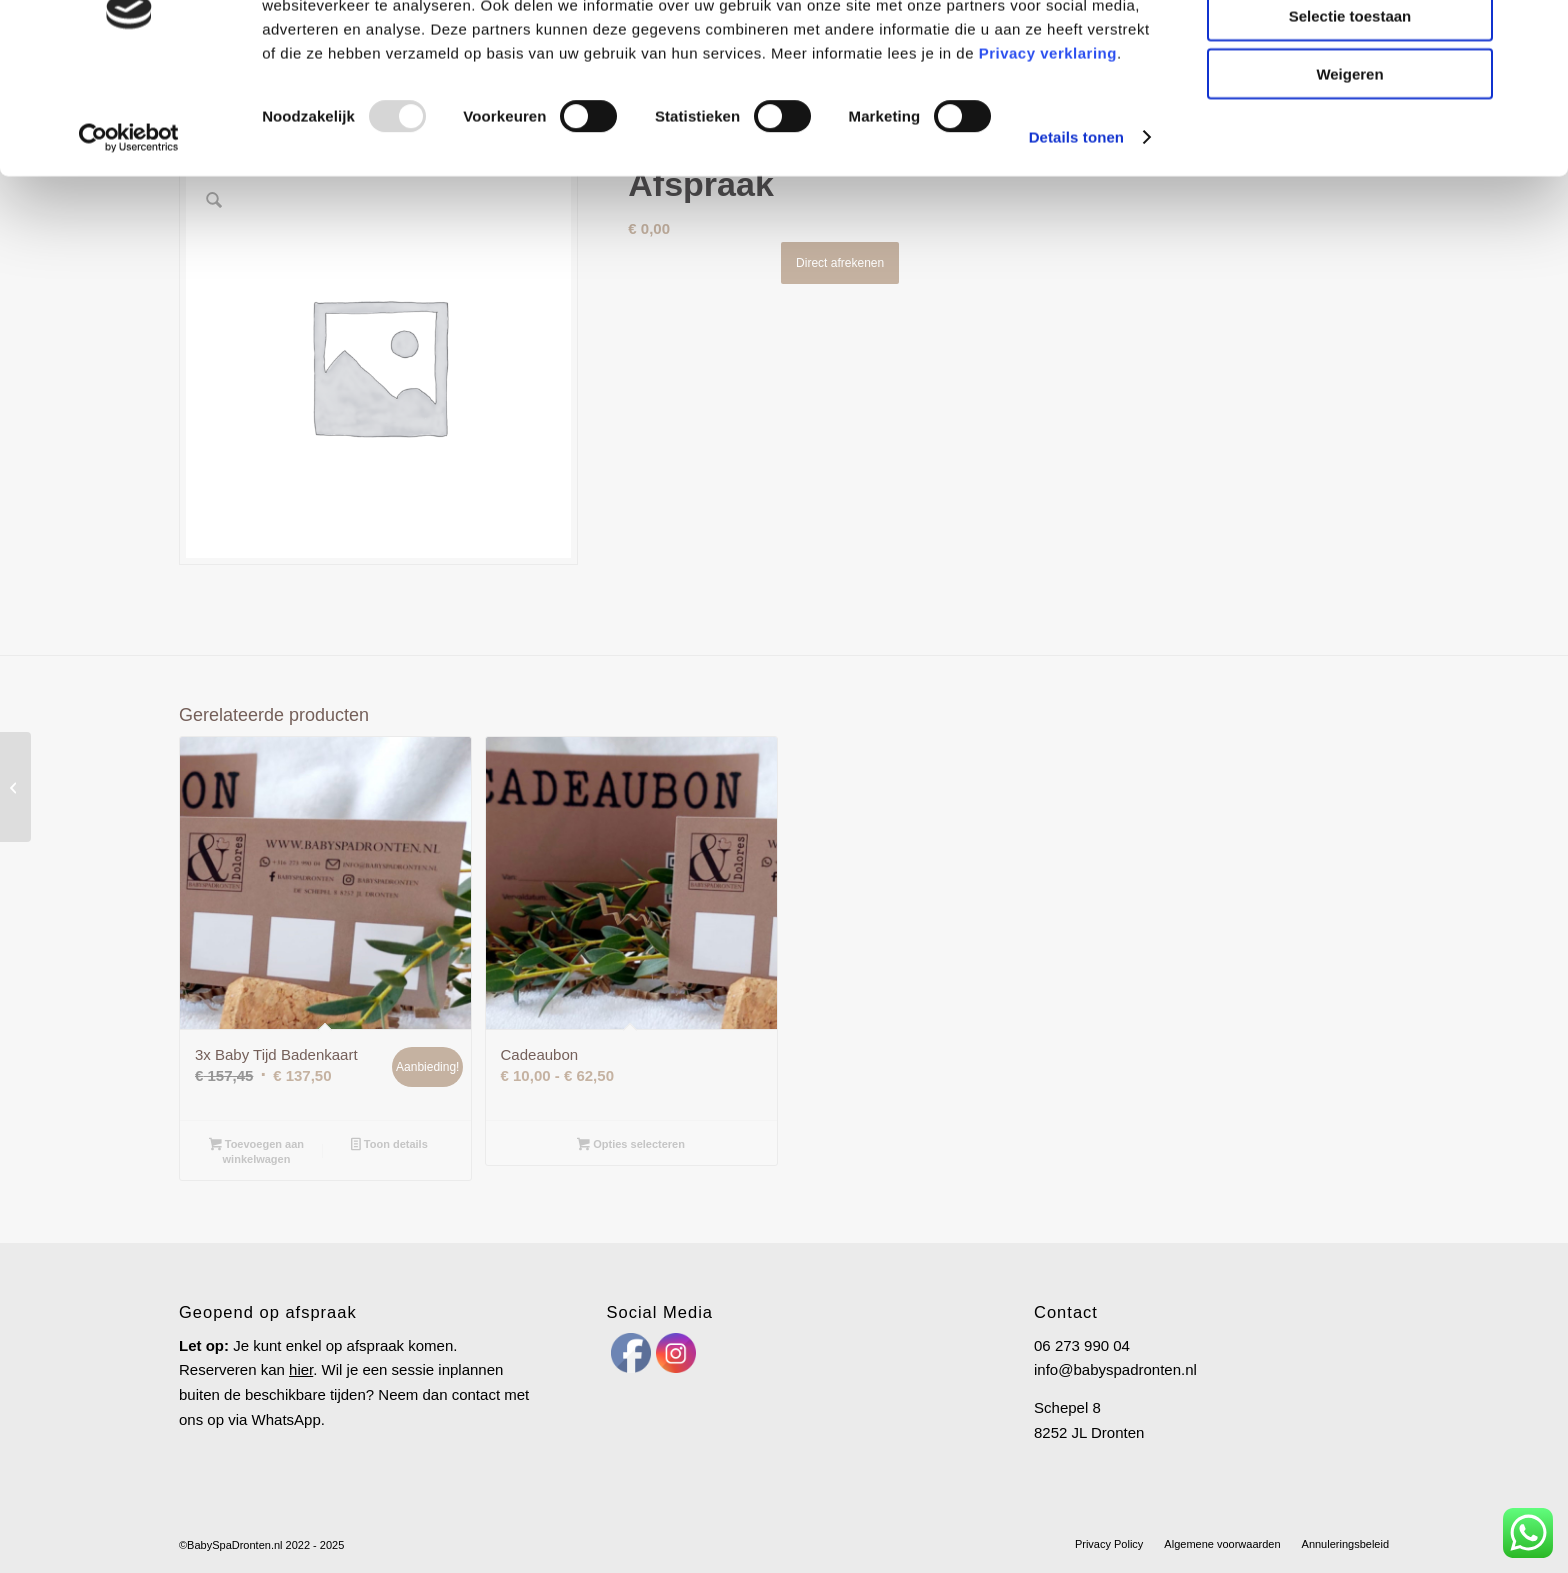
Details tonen (1076, 229)
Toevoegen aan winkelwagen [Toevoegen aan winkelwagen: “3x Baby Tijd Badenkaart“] (256, 1151)
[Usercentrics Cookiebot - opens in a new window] (129, 230)
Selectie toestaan (1350, 108)
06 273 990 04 (1082, 1345)
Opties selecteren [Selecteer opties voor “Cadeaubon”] (630, 1146)
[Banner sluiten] (1537, 31)
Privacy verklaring (1048, 144)
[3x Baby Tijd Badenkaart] (15, 787)
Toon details (389, 1146)
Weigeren (1349, 166)
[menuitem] (1109, 1544)
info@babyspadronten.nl (1115, 1369)
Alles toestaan (1350, 49)
